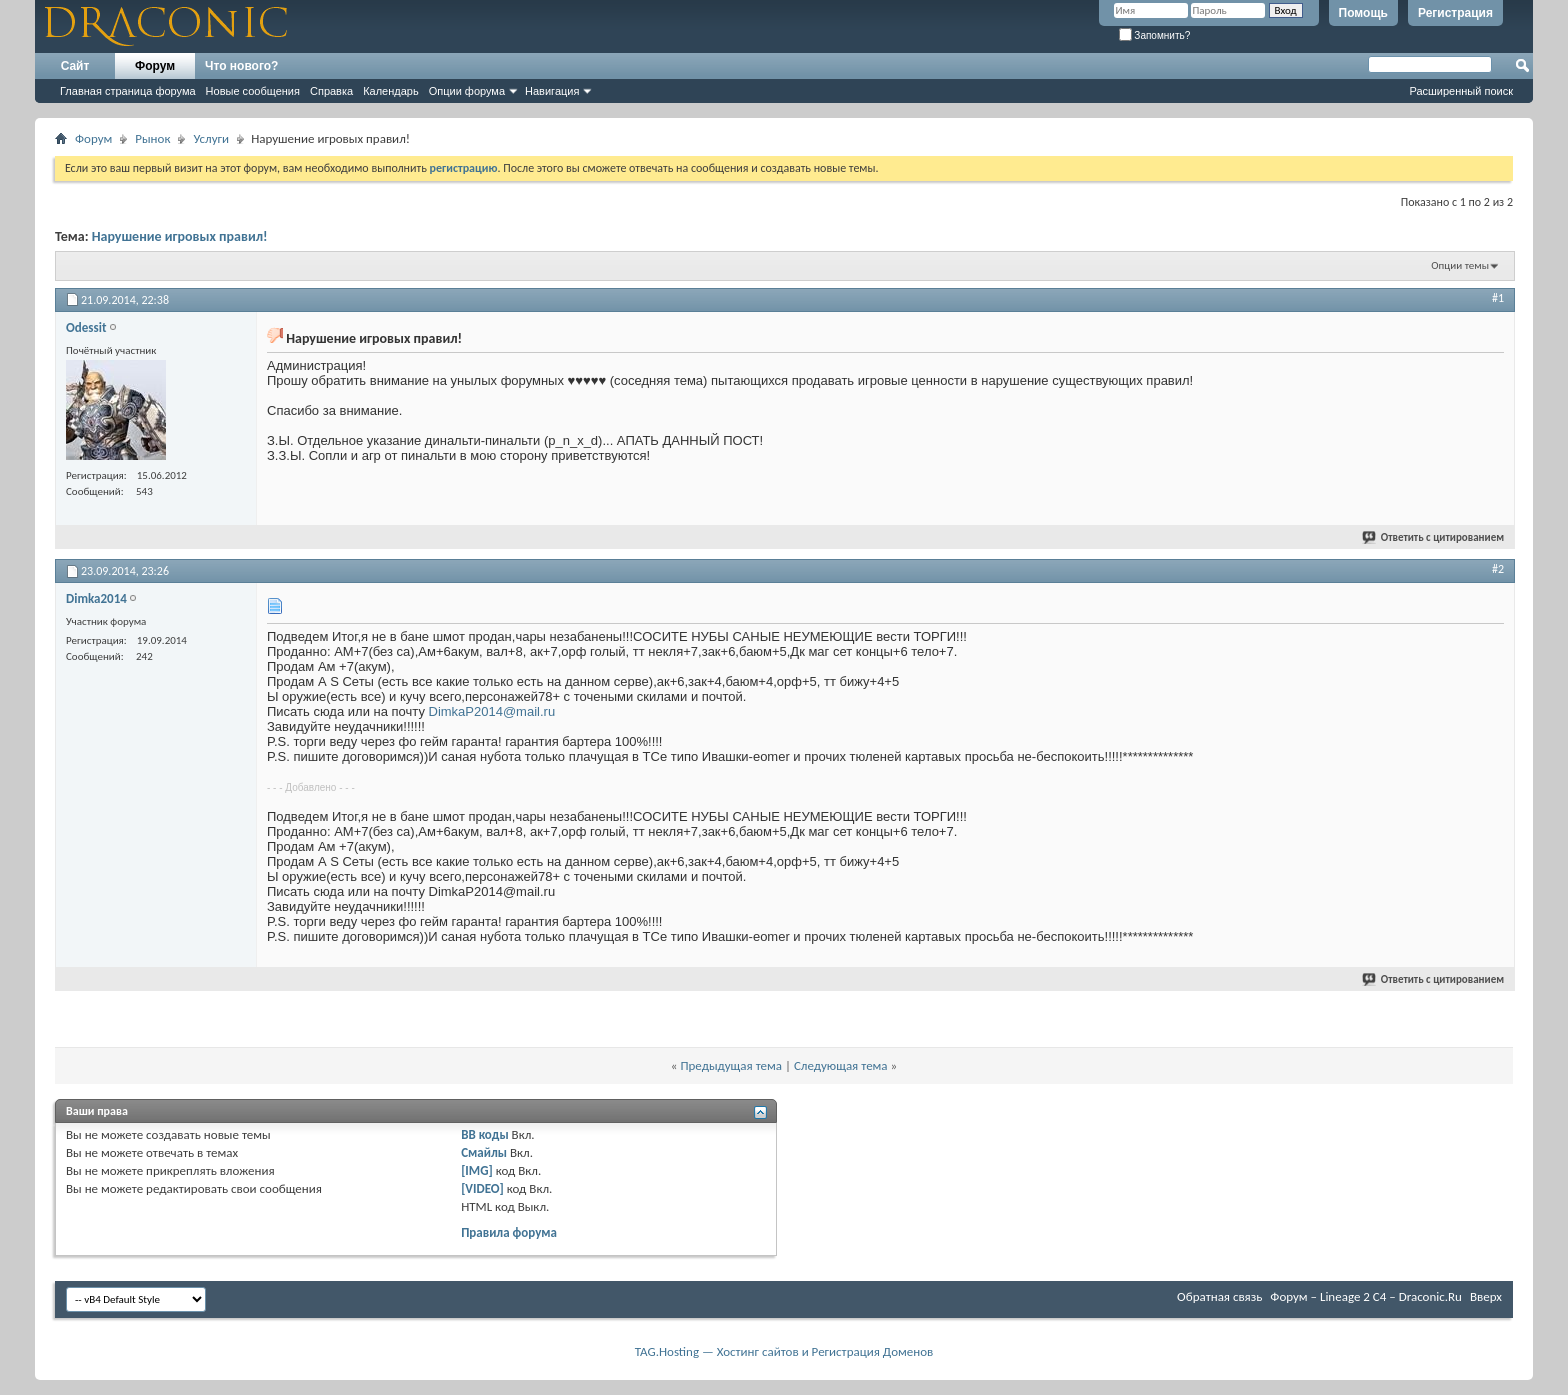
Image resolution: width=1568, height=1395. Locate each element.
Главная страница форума (128, 91)
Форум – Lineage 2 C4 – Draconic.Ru (1366, 1296)
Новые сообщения (253, 91)
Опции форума (467, 91)
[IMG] (477, 1170)
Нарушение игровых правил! (180, 236)
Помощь (1363, 13)
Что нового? (241, 66)
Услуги (211, 138)
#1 (1498, 298)
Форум (155, 66)
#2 (1498, 569)
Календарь (391, 91)
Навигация (552, 91)
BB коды (485, 1134)
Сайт (75, 66)
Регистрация (1455, 13)
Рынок (152, 138)
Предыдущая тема (731, 1065)
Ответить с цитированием (1434, 537)
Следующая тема (841, 1065)
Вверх (1486, 1296)
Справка (331, 91)
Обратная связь (1219, 1296)
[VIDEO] (482, 1188)
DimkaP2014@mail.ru (492, 711)
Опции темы (1460, 265)
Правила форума (509, 1232)
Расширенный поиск (1461, 91)
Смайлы (484, 1152)
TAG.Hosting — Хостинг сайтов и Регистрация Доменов (784, 1351)
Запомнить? (1155, 35)
